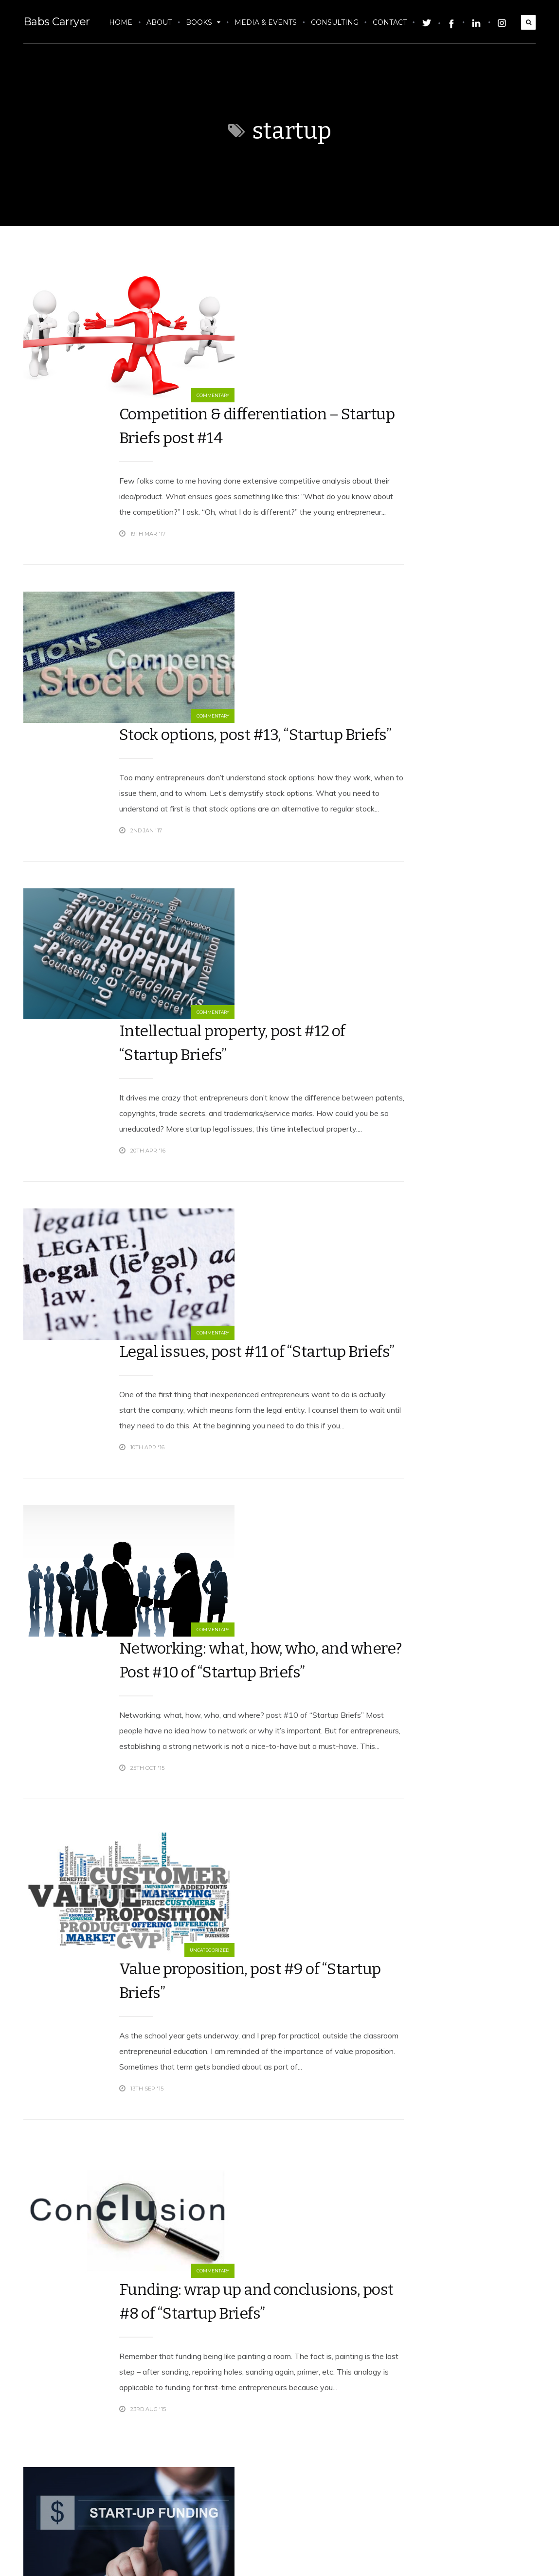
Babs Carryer (54, 21)
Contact (392, 22)
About (161, 22)
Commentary (106, 397)
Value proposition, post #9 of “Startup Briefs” (245, 1444)
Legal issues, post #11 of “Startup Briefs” (228, 979)
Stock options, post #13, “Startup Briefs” (226, 539)
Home (123, 22)
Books (205, 22)
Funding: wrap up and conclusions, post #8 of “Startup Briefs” (224, 1661)
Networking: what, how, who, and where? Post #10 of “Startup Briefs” (245, 1212)
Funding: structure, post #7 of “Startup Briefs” (240, 1877)
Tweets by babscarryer (434, 276)
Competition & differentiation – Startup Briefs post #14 (231, 306)
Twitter (395, 2557)
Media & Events (268, 22)
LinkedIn (514, 2557)
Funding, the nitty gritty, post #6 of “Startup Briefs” (246, 2294)
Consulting (337, 22)
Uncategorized (102, 1547)
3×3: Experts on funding (227, 2086)
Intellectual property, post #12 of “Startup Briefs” (236, 759)
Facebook (454, 2557)
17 (319, 2506)
